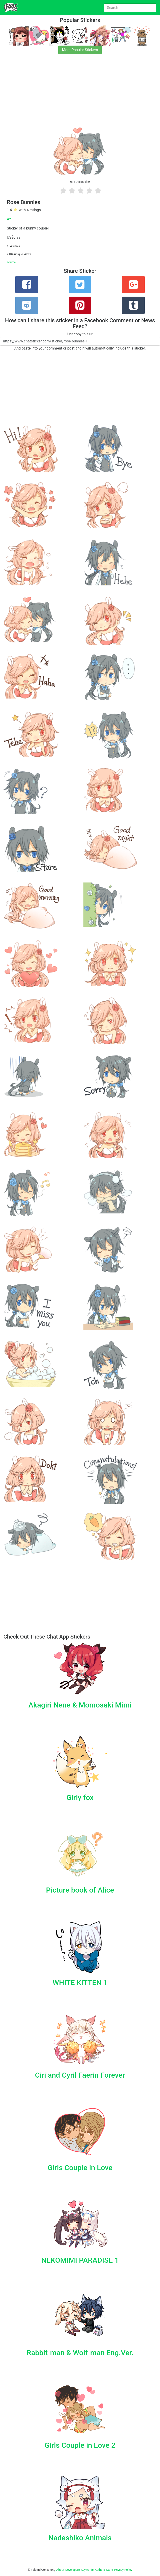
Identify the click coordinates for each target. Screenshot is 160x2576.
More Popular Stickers (80, 50)
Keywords (87, 2569)
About (60, 2569)
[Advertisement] (80, 92)
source (11, 262)
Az (9, 219)
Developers (72, 2569)
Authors (100, 2569)
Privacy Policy (123, 2569)
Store (109, 2569)
